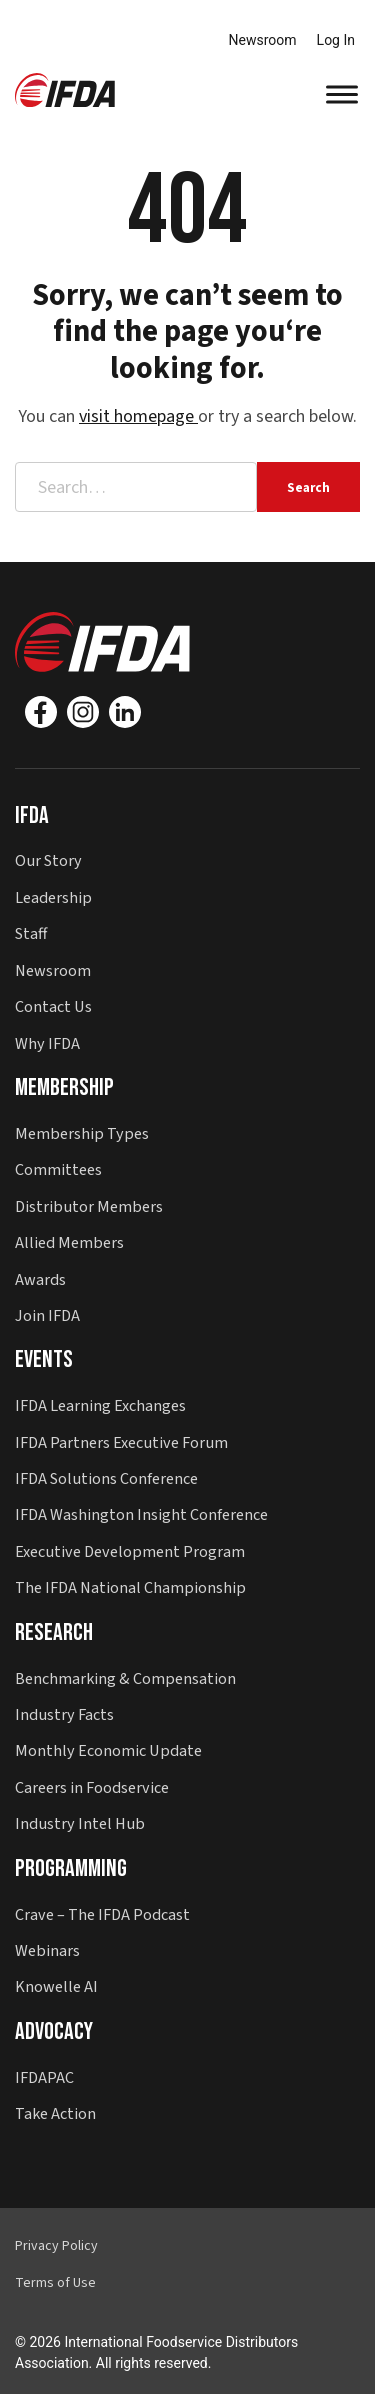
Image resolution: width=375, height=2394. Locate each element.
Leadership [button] (53, 897)
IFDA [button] (32, 815)
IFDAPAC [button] (44, 2077)
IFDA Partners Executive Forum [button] (121, 1442)
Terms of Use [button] (55, 2283)
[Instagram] (83, 712)
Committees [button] (58, 1169)
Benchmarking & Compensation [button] (125, 1678)
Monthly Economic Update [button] (108, 1750)
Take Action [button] (55, 2113)
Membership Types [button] (82, 1133)
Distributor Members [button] (89, 1206)
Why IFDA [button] (47, 1043)
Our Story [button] (48, 860)
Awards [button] (40, 1279)
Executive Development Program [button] (130, 1551)
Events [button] (44, 1359)
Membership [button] (64, 1087)
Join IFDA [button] (47, 1315)
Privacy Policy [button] (56, 2246)
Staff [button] (31, 933)
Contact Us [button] (53, 1006)
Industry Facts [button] (64, 1714)
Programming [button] (71, 1868)
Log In (336, 40)
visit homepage (138, 416)
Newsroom (263, 40)
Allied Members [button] (69, 1242)
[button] (65, 88)
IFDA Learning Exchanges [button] (100, 1405)
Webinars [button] (47, 1950)
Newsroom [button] (53, 970)
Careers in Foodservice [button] (92, 1787)
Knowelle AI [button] (56, 1986)
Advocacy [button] (54, 2031)
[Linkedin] (125, 712)
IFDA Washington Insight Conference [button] (141, 1514)
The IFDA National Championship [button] (130, 1587)
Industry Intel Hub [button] (80, 1823)
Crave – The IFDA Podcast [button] (102, 1914)
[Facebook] (41, 712)
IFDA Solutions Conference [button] (106, 1478)
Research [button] (54, 1632)
